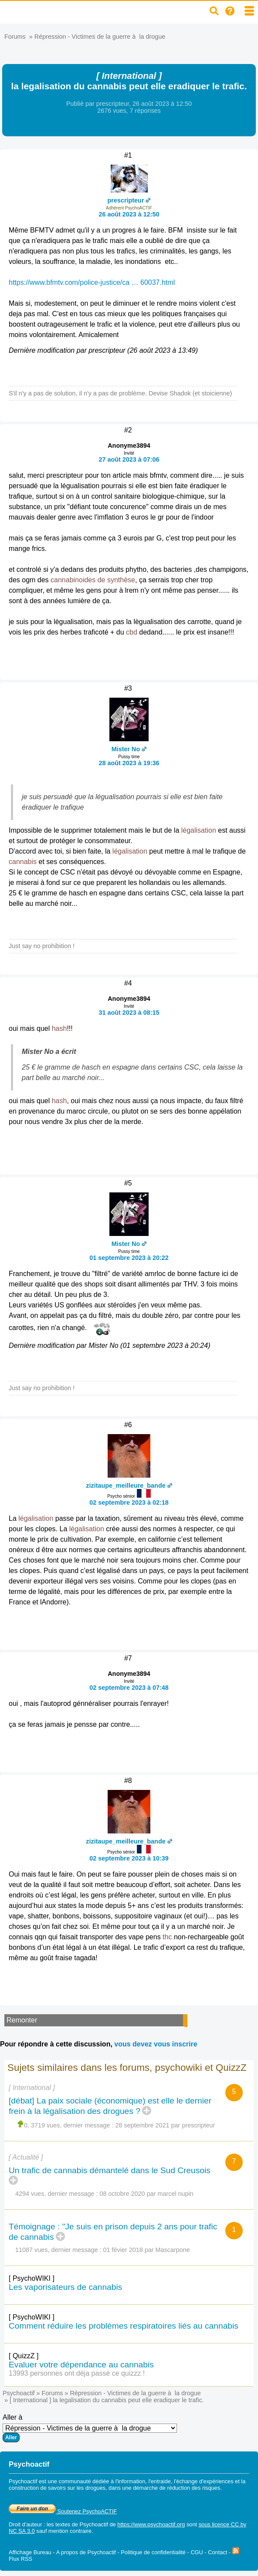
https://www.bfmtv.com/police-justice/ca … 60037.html (92, 282)
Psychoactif (19, 2393)
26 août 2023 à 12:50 (128, 214)
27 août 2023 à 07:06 (128, 459)
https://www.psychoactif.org (151, 2524)
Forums (15, 36)
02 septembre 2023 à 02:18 (129, 1502)
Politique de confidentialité (153, 2552)
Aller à (90, 2428)
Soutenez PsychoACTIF (63, 2511)
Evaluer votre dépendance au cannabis (81, 2364)
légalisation (198, 830)
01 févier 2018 (123, 2249)
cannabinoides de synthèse (93, 580)
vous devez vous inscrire (155, 2044)
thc (167, 1937)
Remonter (22, 2020)
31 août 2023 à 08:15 (128, 1012)
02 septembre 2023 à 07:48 (129, 1687)
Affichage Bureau (30, 2552)
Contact (217, 2552)
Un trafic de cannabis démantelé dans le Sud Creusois (109, 2170)
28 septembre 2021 (142, 2125)
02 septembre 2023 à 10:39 (129, 1858)
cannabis (23, 861)
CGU (196, 2552)
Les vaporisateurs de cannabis (65, 2287)
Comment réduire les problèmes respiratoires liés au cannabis (123, 2325)
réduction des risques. (194, 2488)
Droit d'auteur (25, 2524)
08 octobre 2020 (122, 2193)
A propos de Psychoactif (86, 2552)
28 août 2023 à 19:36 (128, 763)
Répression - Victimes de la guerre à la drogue (100, 36)
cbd (131, 632)
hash (59, 1028)
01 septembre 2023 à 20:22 (129, 1257)
